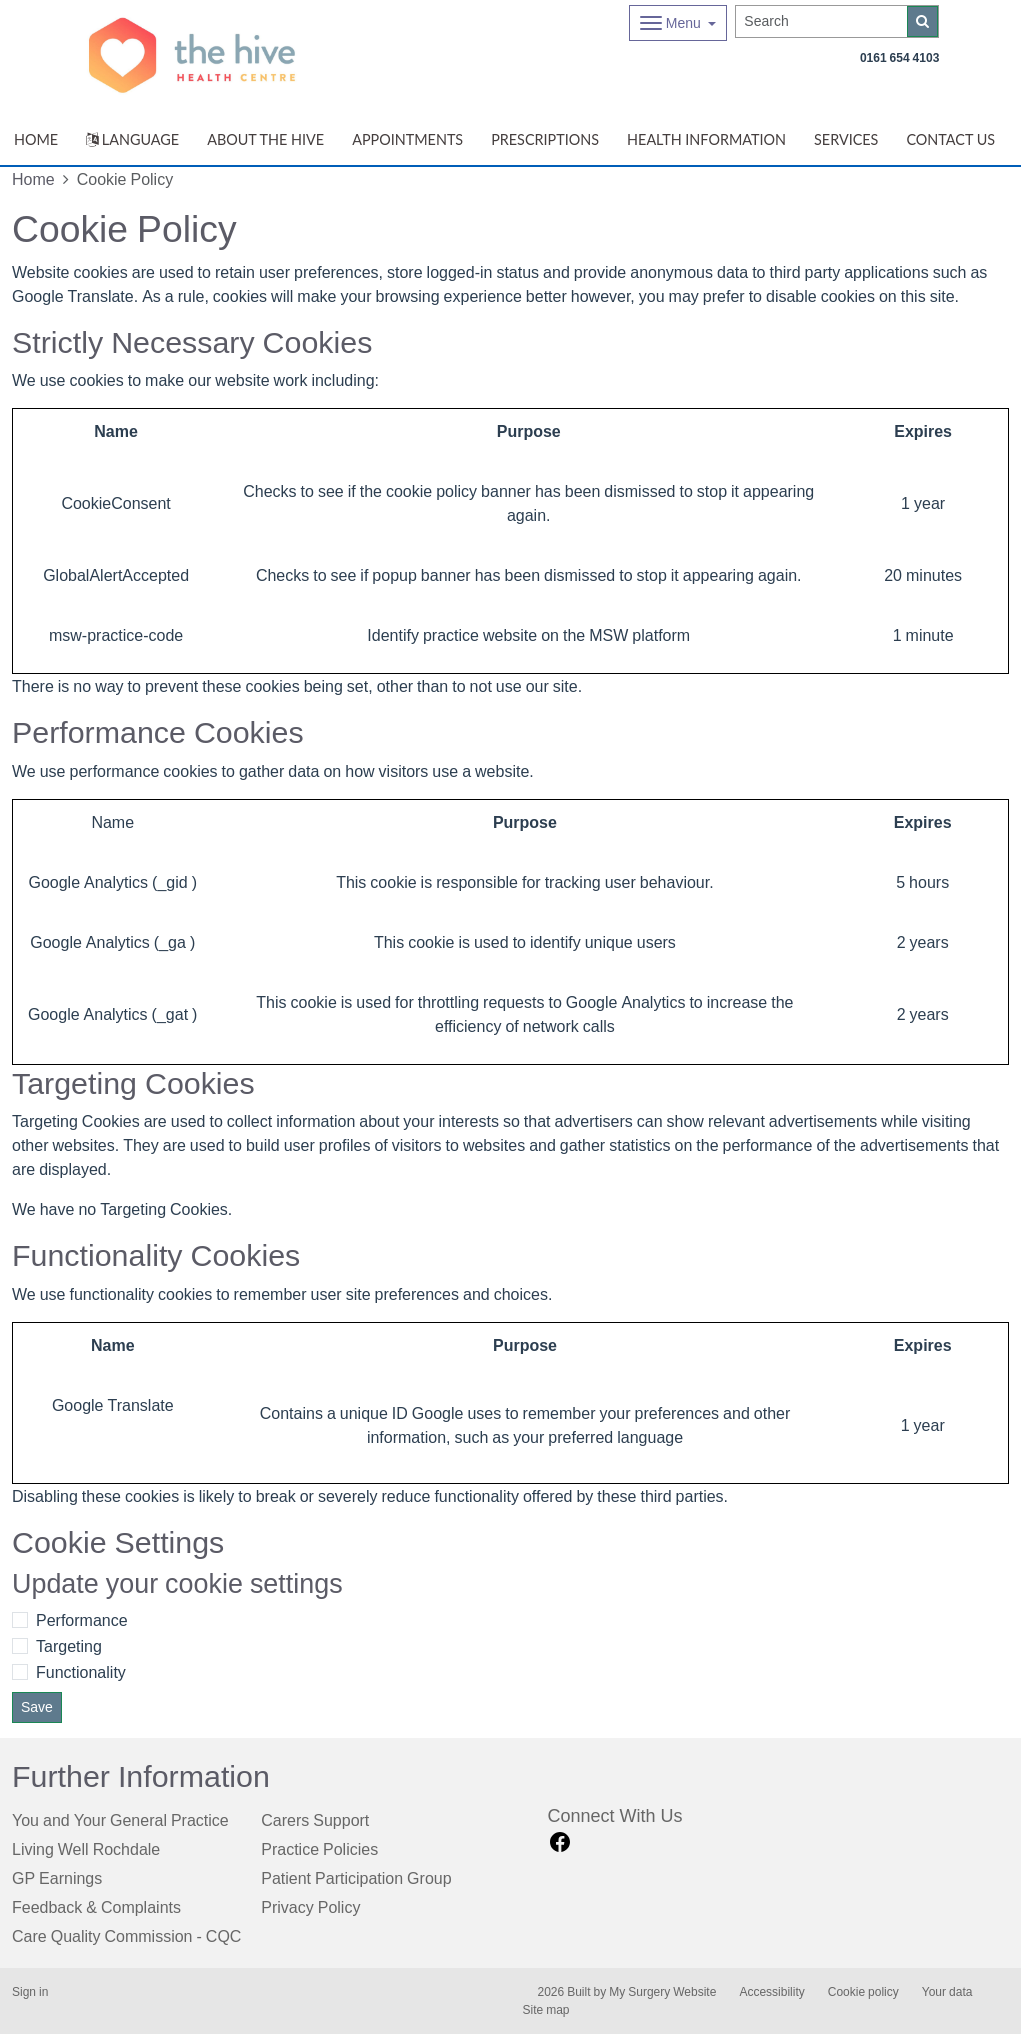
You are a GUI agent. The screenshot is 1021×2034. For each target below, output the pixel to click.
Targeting (69, 1646)
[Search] (822, 21)
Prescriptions (545, 139)
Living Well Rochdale (86, 1849)
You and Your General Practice (120, 1820)
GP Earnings (57, 1878)
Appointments (407, 139)
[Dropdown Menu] (678, 23)
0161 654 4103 (899, 58)
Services (846, 139)
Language (132, 139)
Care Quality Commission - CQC (126, 1936)
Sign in (30, 1992)
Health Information (706, 139)
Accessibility (771, 1992)
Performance (82, 1620)
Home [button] (36, 139)
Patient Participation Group (356, 1878)
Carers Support (315, 1820)
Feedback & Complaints (96, 1907)
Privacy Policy (310, 1907)
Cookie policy (863, 1992)
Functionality (81, 1672)
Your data (947, 1992)
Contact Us (950, 139)
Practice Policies (319, 1849)
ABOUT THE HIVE (265, 139)
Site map (546, 2010)
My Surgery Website (662, 1992)
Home (33, 179)
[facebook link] (560, 1842)
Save (37, 1707)
